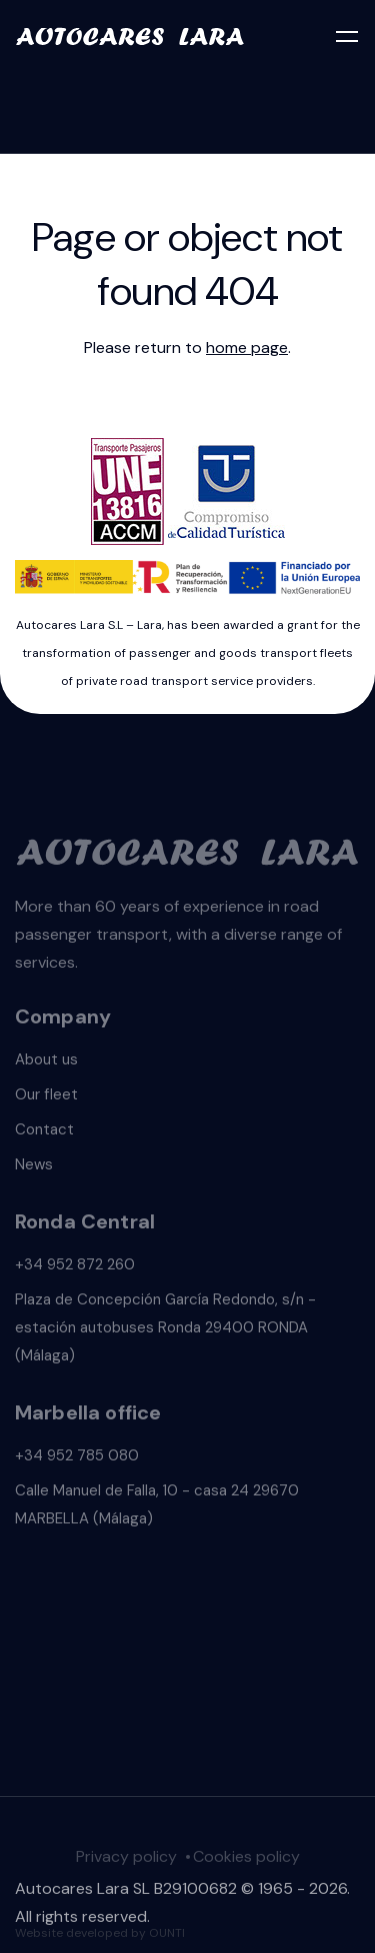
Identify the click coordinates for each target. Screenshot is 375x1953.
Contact (44, 1132)
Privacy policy (126, 1859)
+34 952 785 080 (77, 1458)
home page (247, 347)
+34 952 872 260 (75, 1267)
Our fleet (46, 1097)
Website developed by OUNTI (100, 1935)
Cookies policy (246, 1859)
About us (46, 1062)
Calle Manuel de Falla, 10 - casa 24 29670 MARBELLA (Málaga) (157, 1507)
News (34, 1167)
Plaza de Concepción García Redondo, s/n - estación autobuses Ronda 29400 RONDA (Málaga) (165, 1330)
